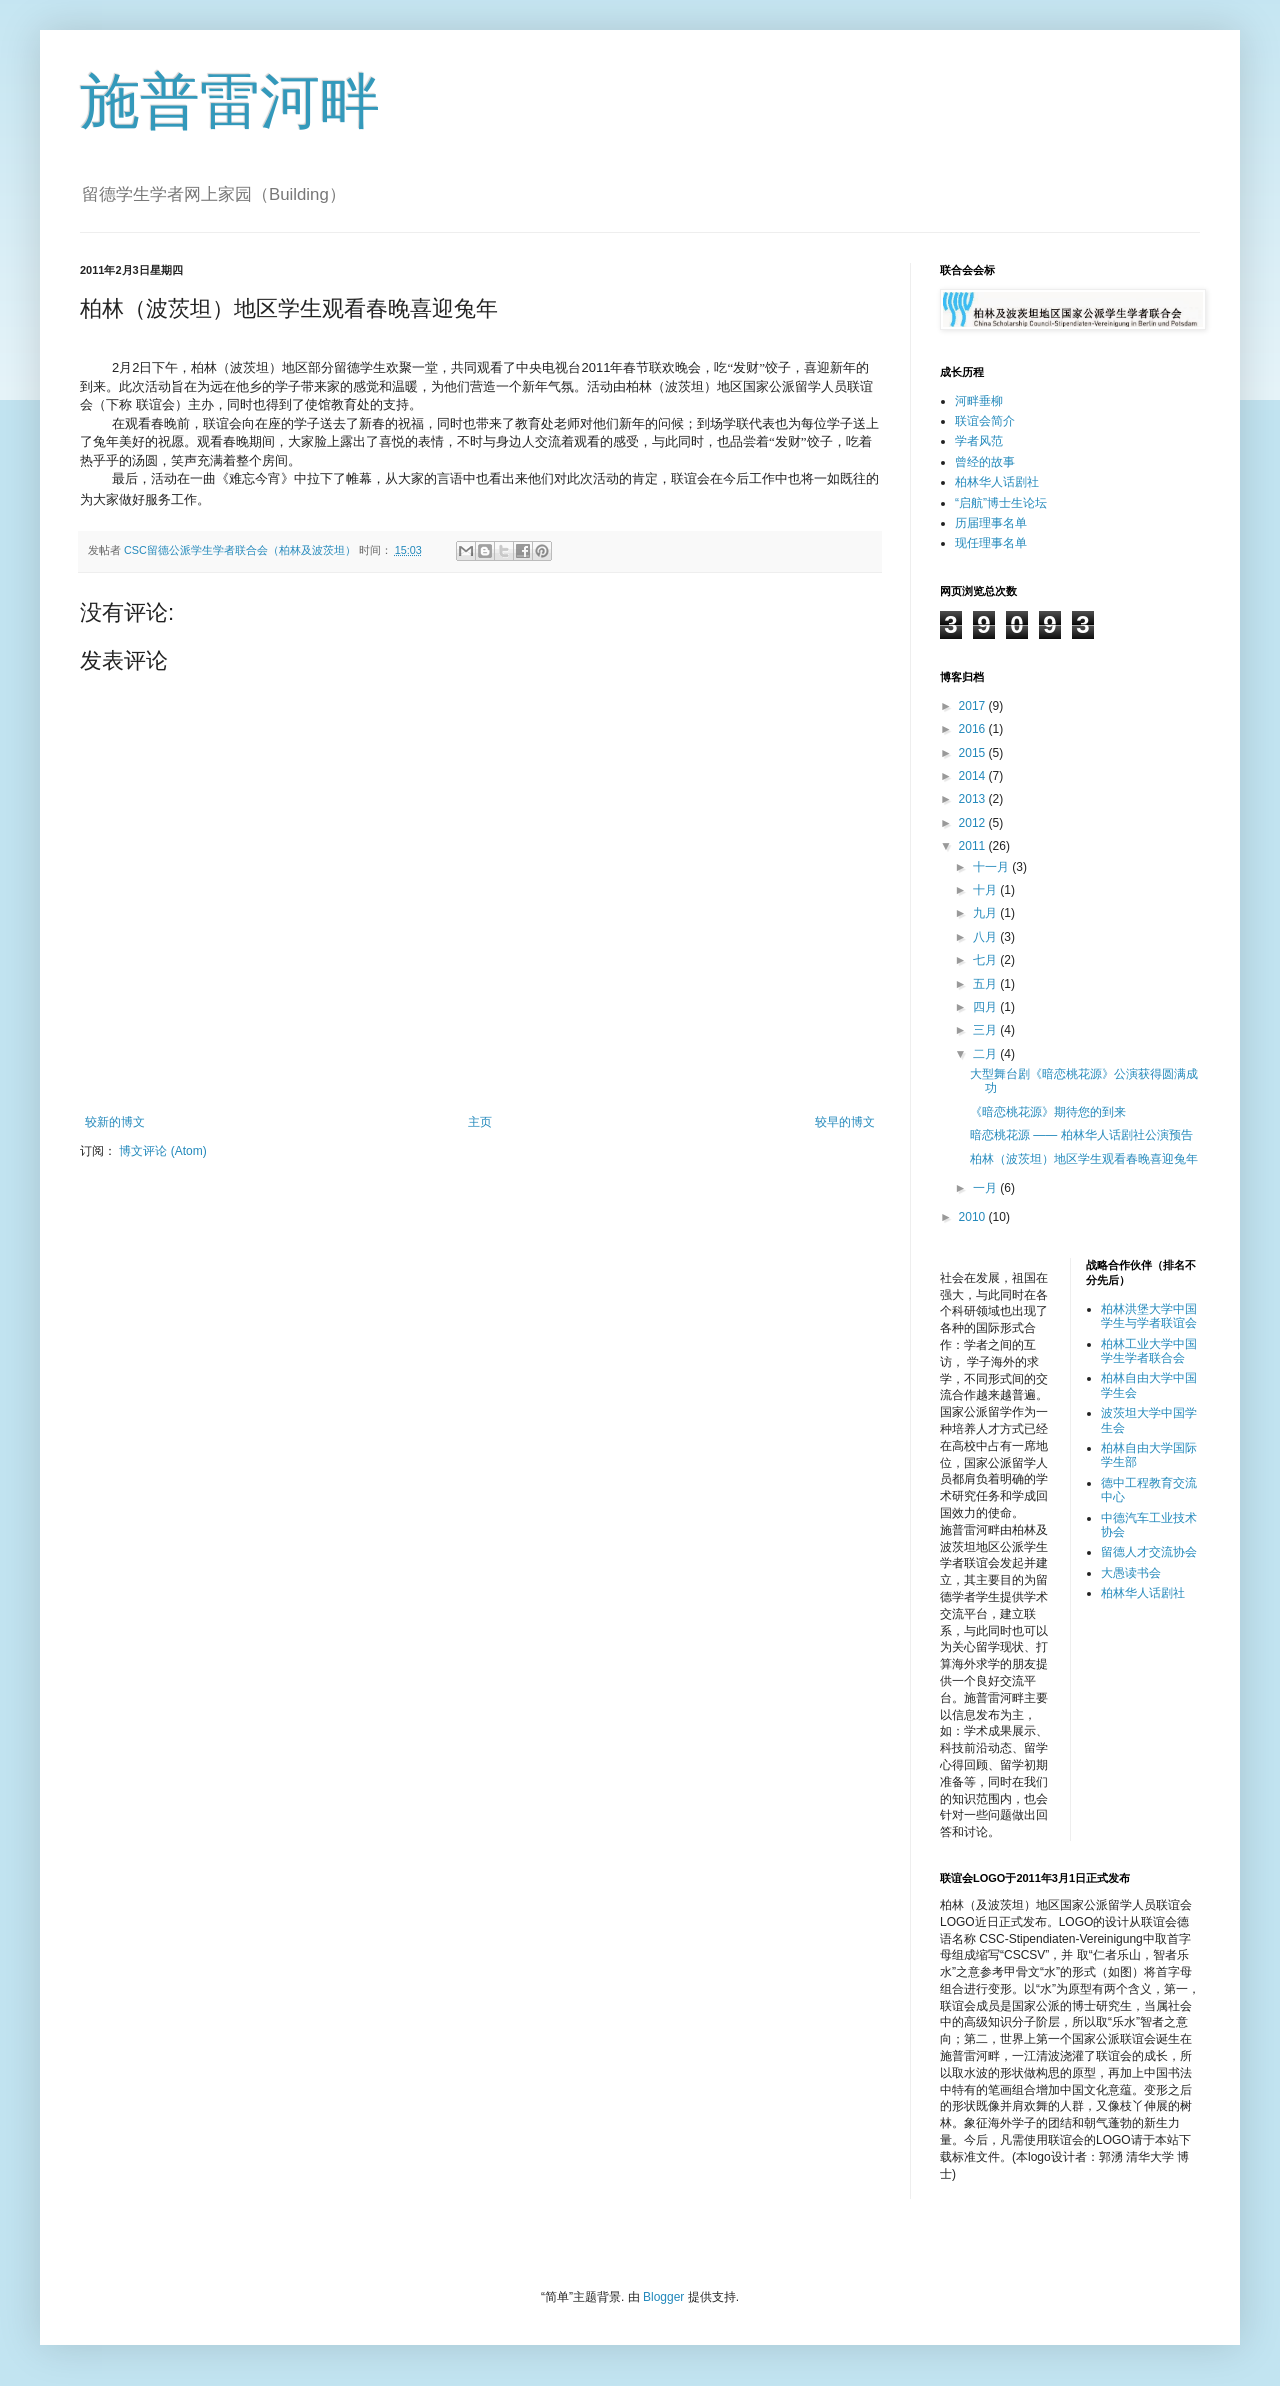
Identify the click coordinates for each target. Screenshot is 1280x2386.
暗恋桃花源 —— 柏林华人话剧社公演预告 (1081, 1135)
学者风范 (979, 441)
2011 (974, 846)
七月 (986, 960)
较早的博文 (845, 1122)
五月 (986, 984)
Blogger (663, 2297)
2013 (974, 799)
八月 (986, 937)
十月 (986, 890)
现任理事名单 (991, 543)
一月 (986, 1188)
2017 (974, 706)
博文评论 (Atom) (162, 1151)
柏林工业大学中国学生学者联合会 (1149, 1351)
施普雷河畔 (230, 101)
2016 (974, 729)
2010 (974, 1217)
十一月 (992, 867)
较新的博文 (115, 1122)
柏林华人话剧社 (997, 482)
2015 (974, 753)
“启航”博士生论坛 (1001, 503)
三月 (986, 1030)
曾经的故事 (985, 462)
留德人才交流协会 (1149, 1552)
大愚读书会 (1131, 1573)
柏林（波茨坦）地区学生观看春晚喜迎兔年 (1084, 1159)
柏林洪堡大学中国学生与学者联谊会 (1149, 1316)
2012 (974, 823)
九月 (986, 913)
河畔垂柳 (979, 401)
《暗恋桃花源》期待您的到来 (1048, 1112)
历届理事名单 (991, 523)
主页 (480, 1122)
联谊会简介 (985, 421)
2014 (974, 776)
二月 (986, 1054)
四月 (986, 1007)
